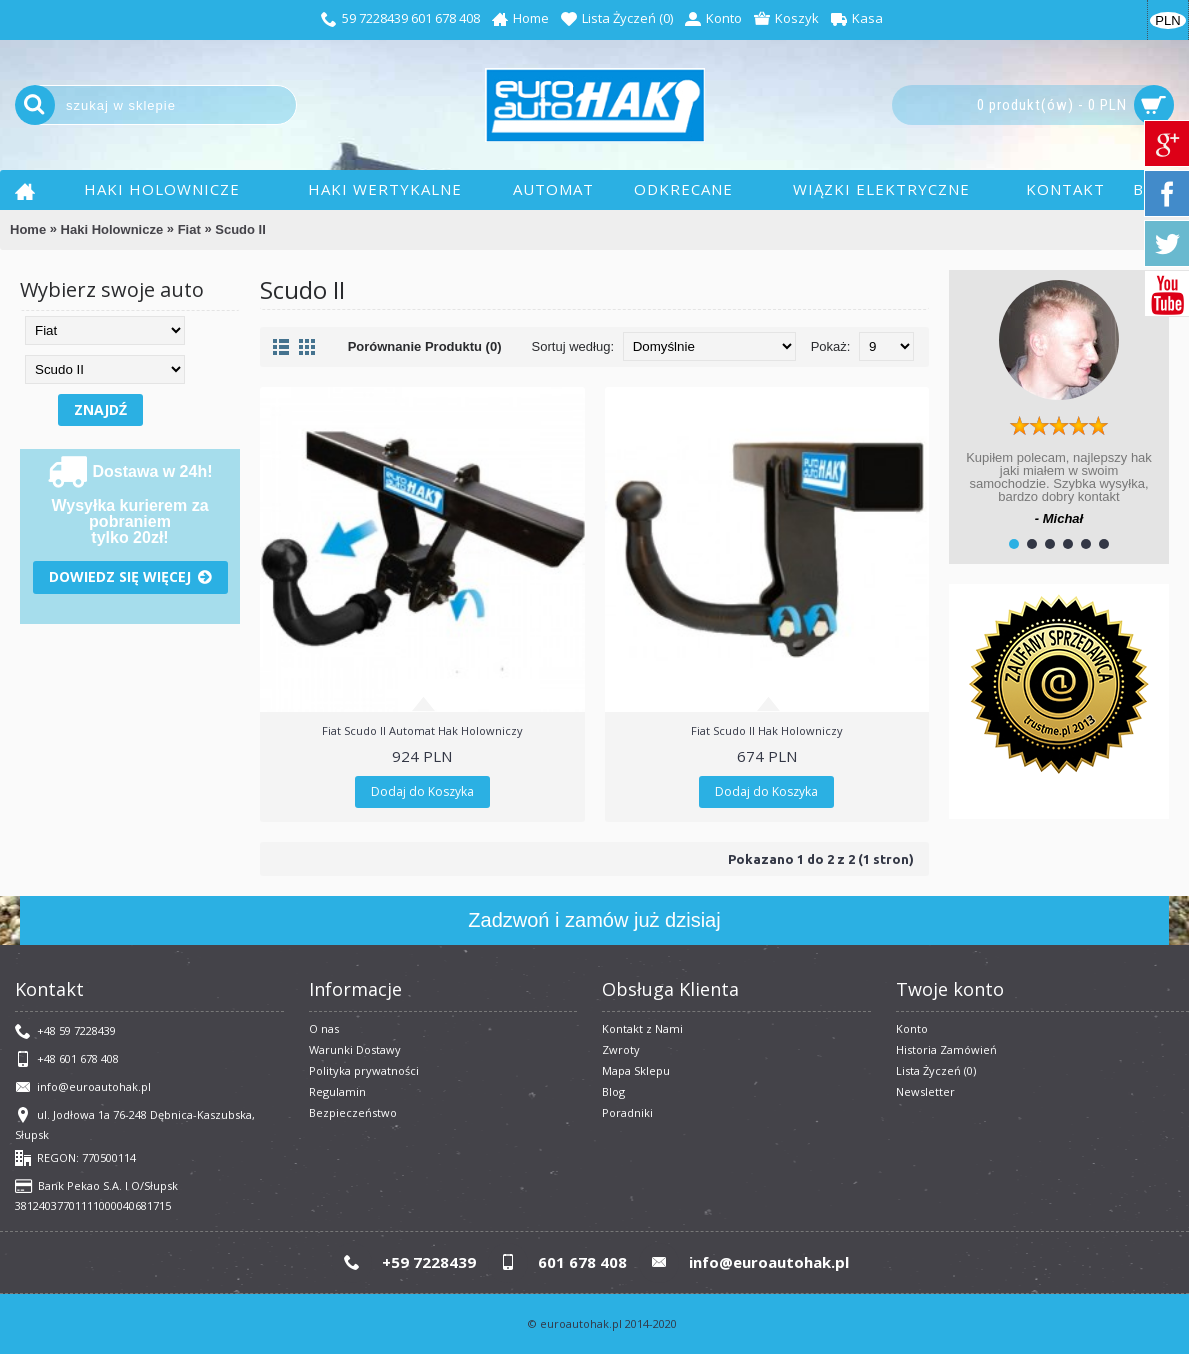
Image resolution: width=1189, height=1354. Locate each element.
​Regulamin (337, 1091)
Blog (613, 1091)
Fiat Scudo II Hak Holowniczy (767, 730)
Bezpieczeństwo (353, 1112)
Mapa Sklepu (636, 1070)
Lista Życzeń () (936, 1070)
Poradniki (627, 1112)
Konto (912, 1028)
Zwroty (621, 1049)
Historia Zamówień (946, 1049)
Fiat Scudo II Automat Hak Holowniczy (422, 730)
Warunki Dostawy (355, 1049)
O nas (324, 1028)
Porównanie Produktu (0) (425, 346)
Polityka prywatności (364, 1070)
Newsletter (925, 1091)
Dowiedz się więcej (130, 577)
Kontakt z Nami (642, 1028)
